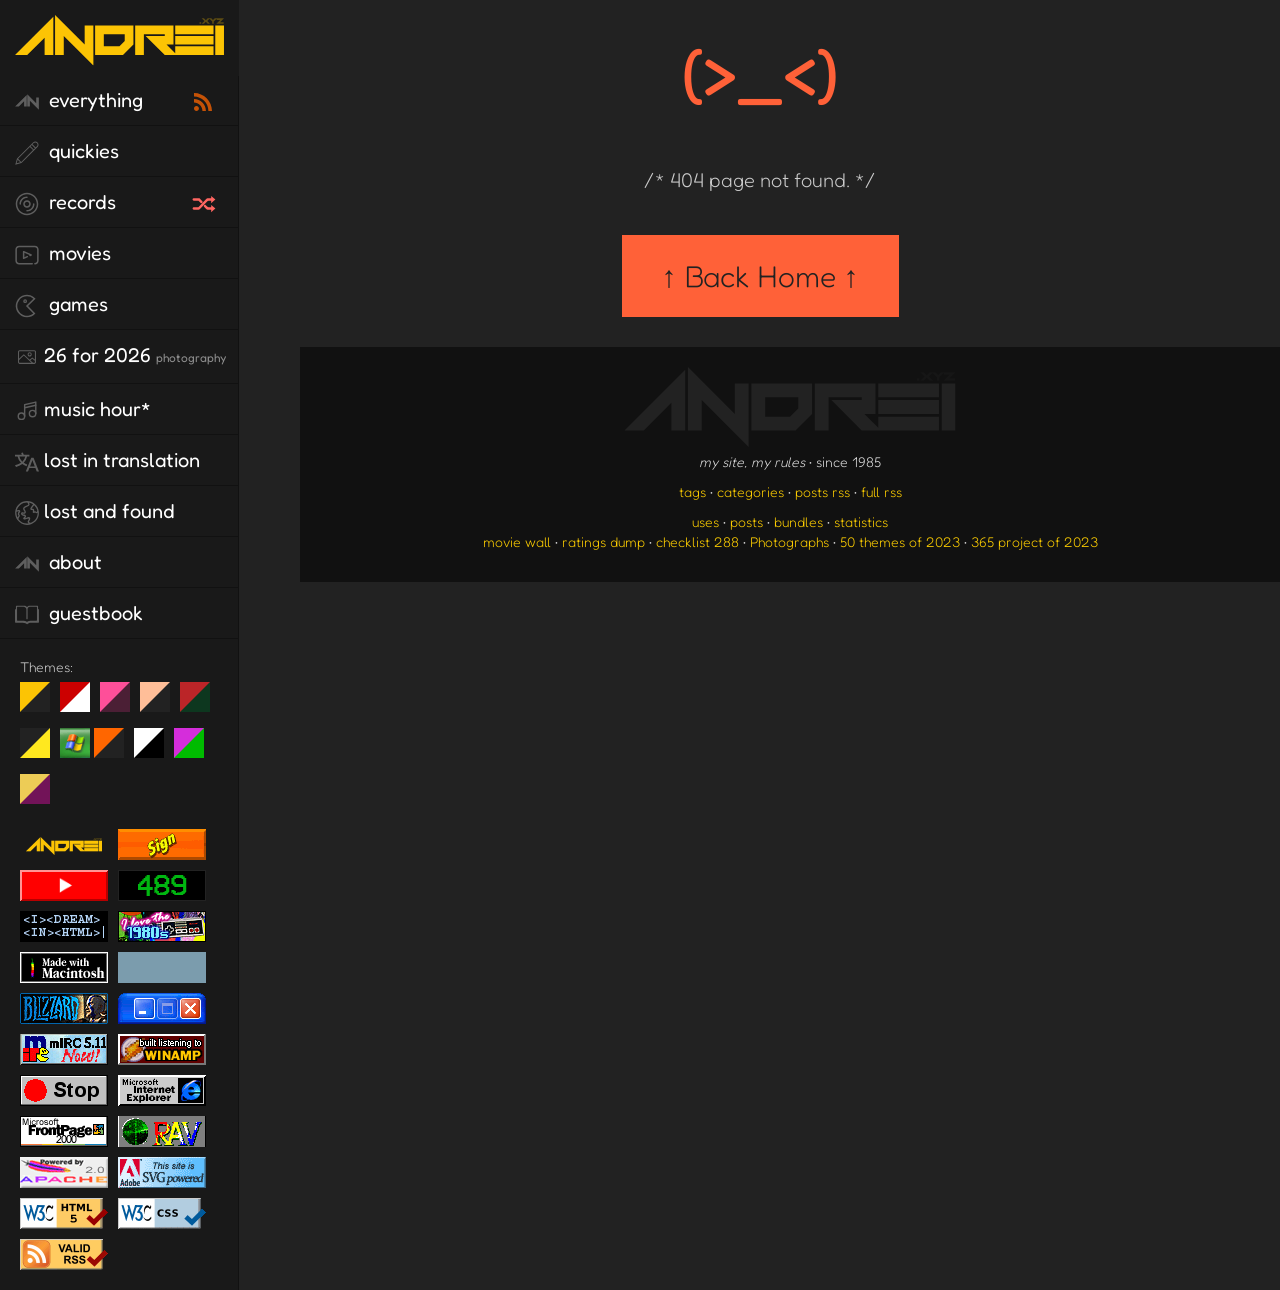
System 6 (156, 751)
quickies (67, 152)
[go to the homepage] (119, 52)
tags (692, 491)
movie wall (517, 541)
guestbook (79, 614)
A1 (196, 751)
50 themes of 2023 (900, 541)
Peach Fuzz (162, 705)
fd (121, 705)
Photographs (789, 541)
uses (705, 521)
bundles (798, 521)
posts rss (822, 491)
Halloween (116, 751)
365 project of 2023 (1034, 541)
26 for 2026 (120, 356)
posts (746, 521)
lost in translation (107, 461)
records (65, 203)
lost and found (95, 512)
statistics (861, 521)
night (42, 705)
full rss (881, 491)
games (61, 305)
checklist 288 (697, 541)
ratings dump (603, 541)
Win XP (75, 743)
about (58, 563)
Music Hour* (83, 410)
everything (79, 101)
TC (42, 797)
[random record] (206, 201)
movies (63, 254)
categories (750, 491)
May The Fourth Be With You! (42, 751)
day (82, 705)
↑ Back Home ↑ (760, 276)
